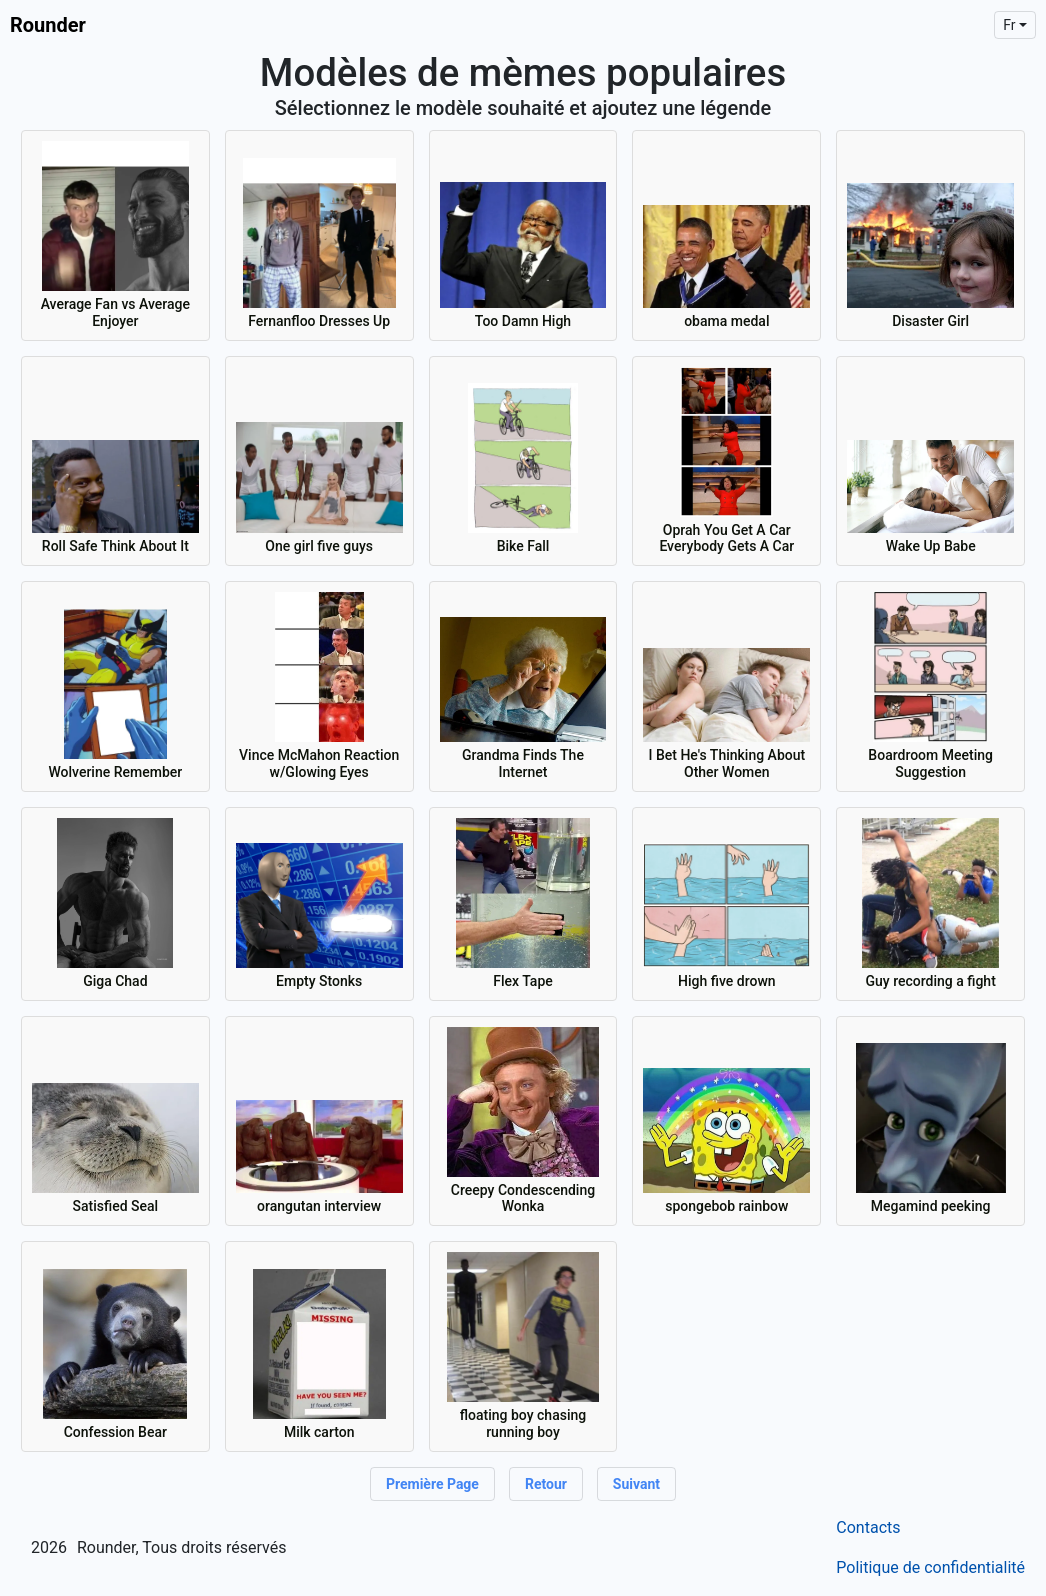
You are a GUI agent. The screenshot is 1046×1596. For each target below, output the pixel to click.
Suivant (636, 1484)
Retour (546, 1484)
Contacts (868, 1527)
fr (1009, 25)
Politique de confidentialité (930, 1567)
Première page (432, 1484)
